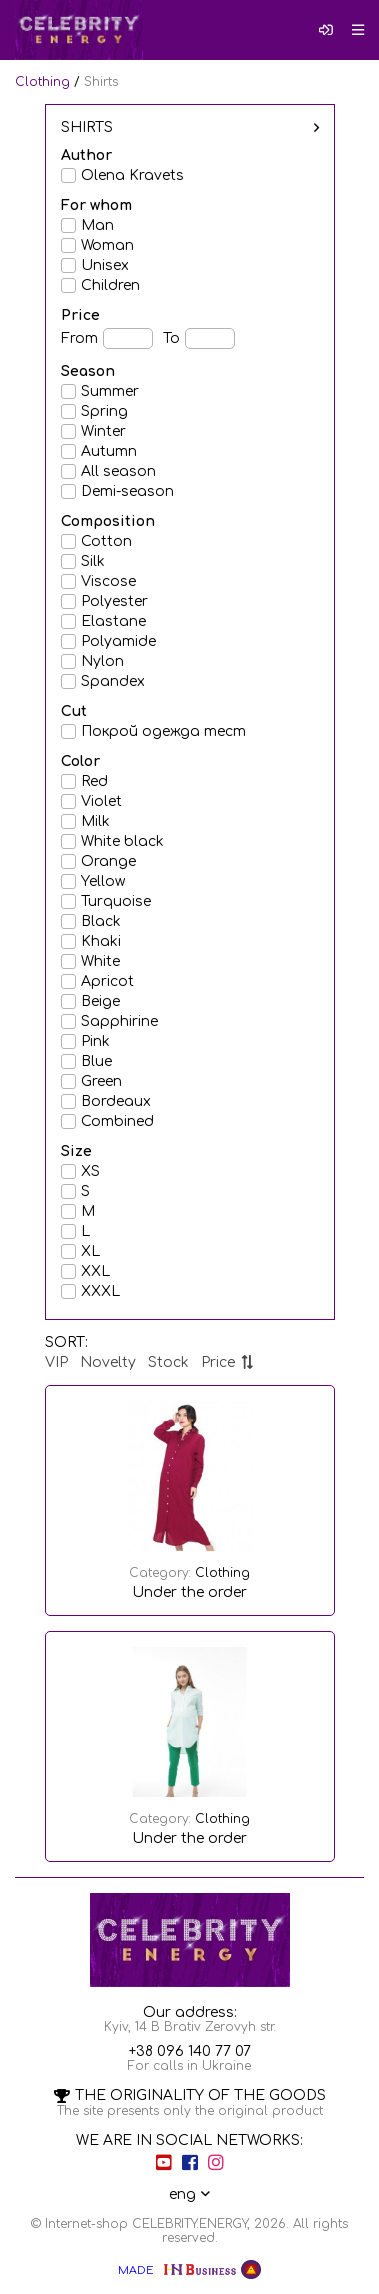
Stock (168, 1362)
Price (227, 1362)
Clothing (42, 82)
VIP (56, 1362)
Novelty (108, 1362)
